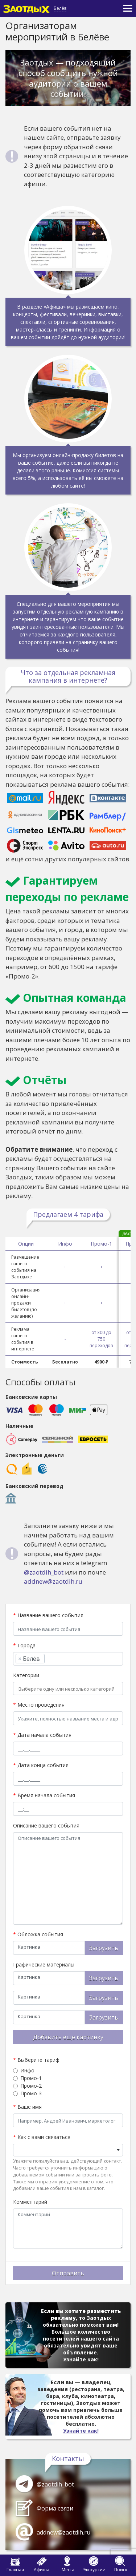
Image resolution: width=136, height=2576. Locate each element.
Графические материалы (43, 1964)
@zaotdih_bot (43, 1572)
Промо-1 (31, 2078)
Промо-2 (31, 2085)
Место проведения (39, 1704)
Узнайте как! (81, 2359)
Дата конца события (41, 1765)
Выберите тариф (36, 2059)
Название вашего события (48, 1615)
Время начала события (44, 1795)
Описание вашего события (46, 1825)
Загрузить (103, 1948)
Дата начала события (42, 1734)
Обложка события (38, 1934)
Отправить (68, 2273)
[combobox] (68, 1659)
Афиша (54, 306)
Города (24, 1645)
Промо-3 (31, 2093)
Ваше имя (27, 2106)
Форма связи (55, 2508)
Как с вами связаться (41, 2137)
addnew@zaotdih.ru (53, 1581)
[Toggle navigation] (127, 8)
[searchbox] (49, 1658)
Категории (26, 1675)
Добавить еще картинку (68, 2037)
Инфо (27, 2070)
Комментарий (30, 2201)
